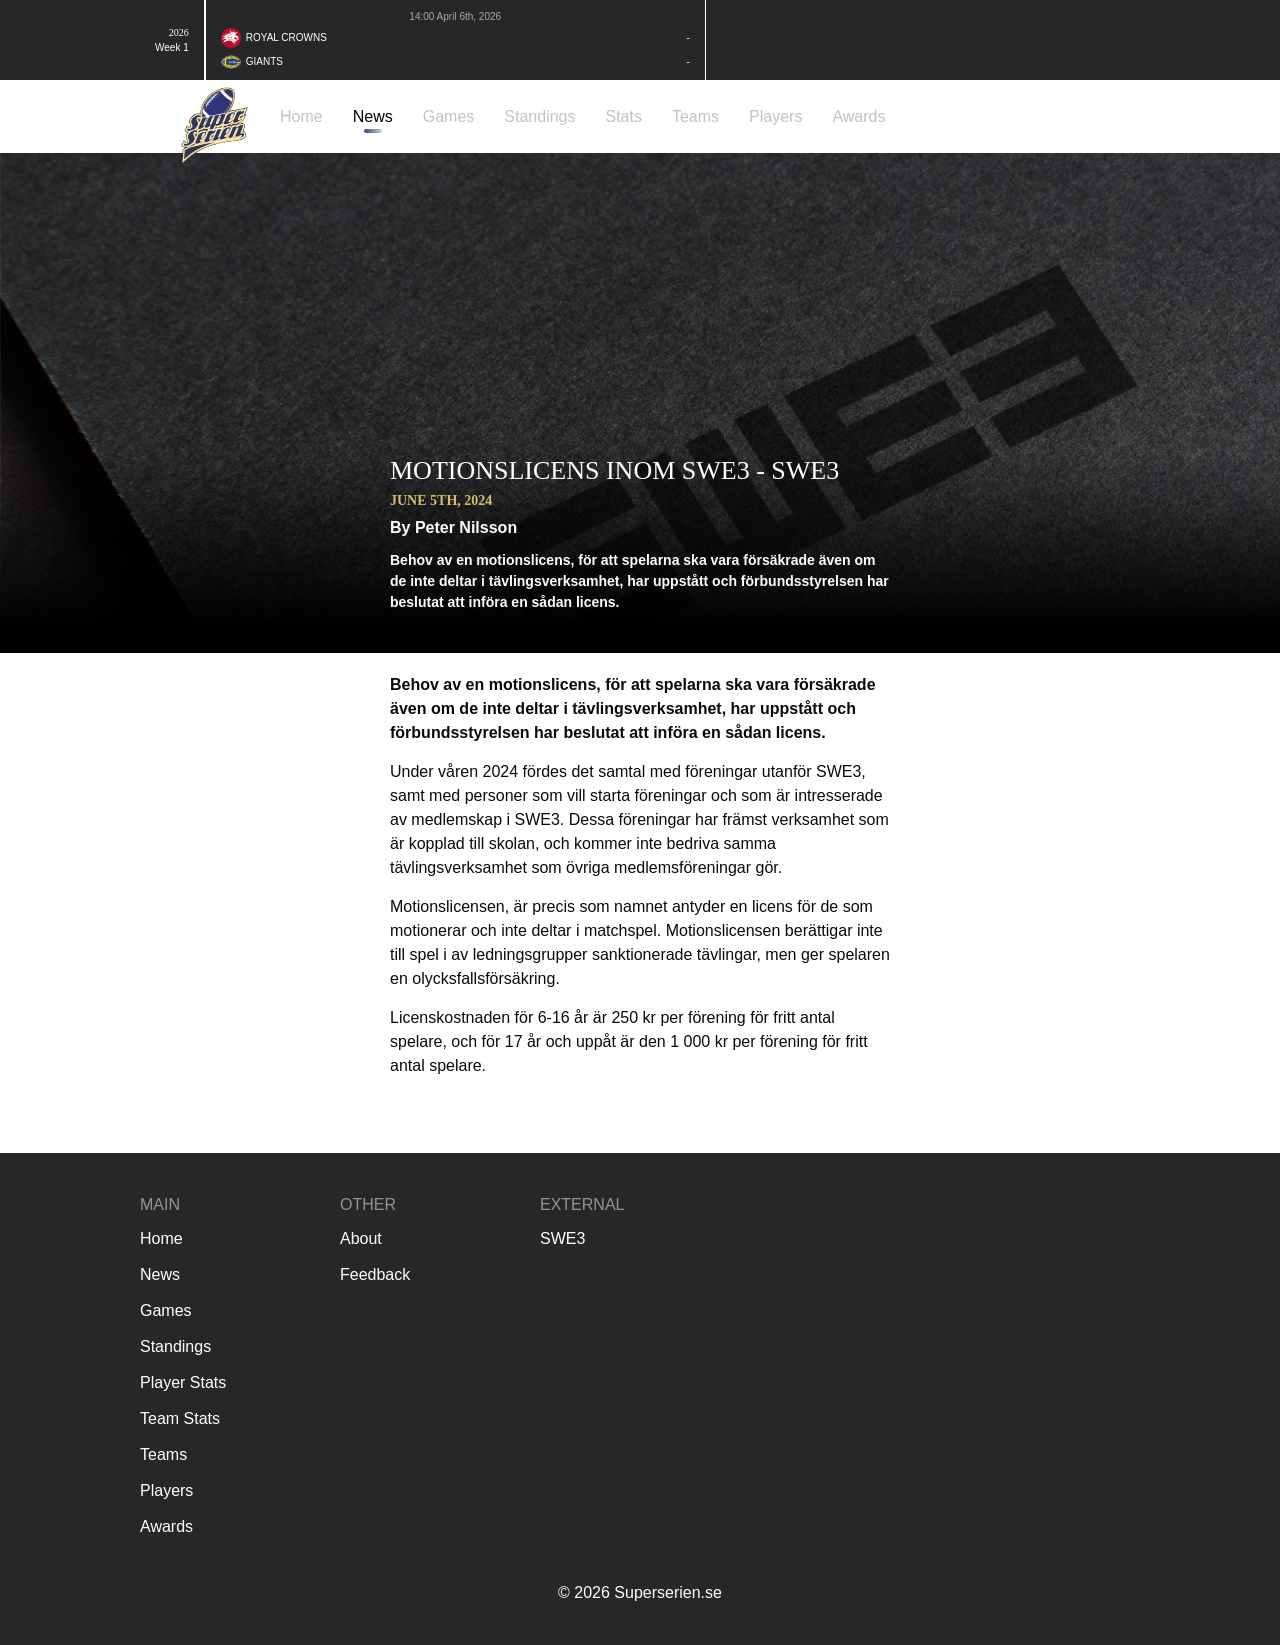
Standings (175, 1346)
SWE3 (562, 1238)
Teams (163, 1454)
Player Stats (183, 1382)
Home (161, 1238)
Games (166, 1310)
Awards (166, 1526)
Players (166, 1490)
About (361, 1238)
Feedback (375, 1274)
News (160, 1274)
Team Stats (180, 1418)
